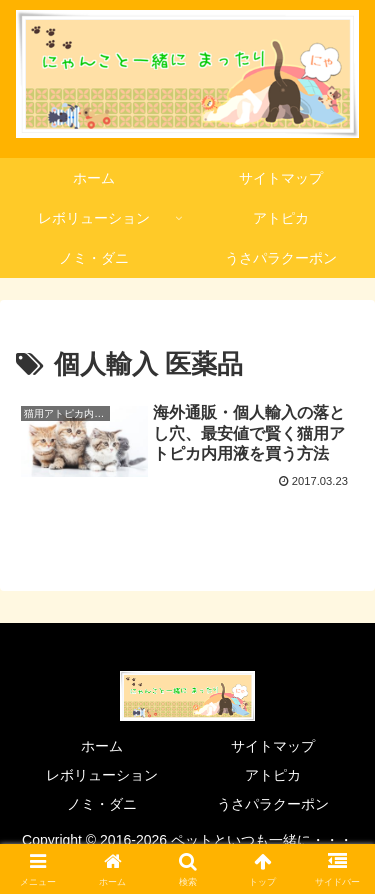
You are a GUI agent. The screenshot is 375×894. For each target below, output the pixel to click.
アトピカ (273, 775)
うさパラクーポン (273, 804)
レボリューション (102, 775)
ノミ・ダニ (102, 804)
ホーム (102, 746)
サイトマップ (273, 746)
